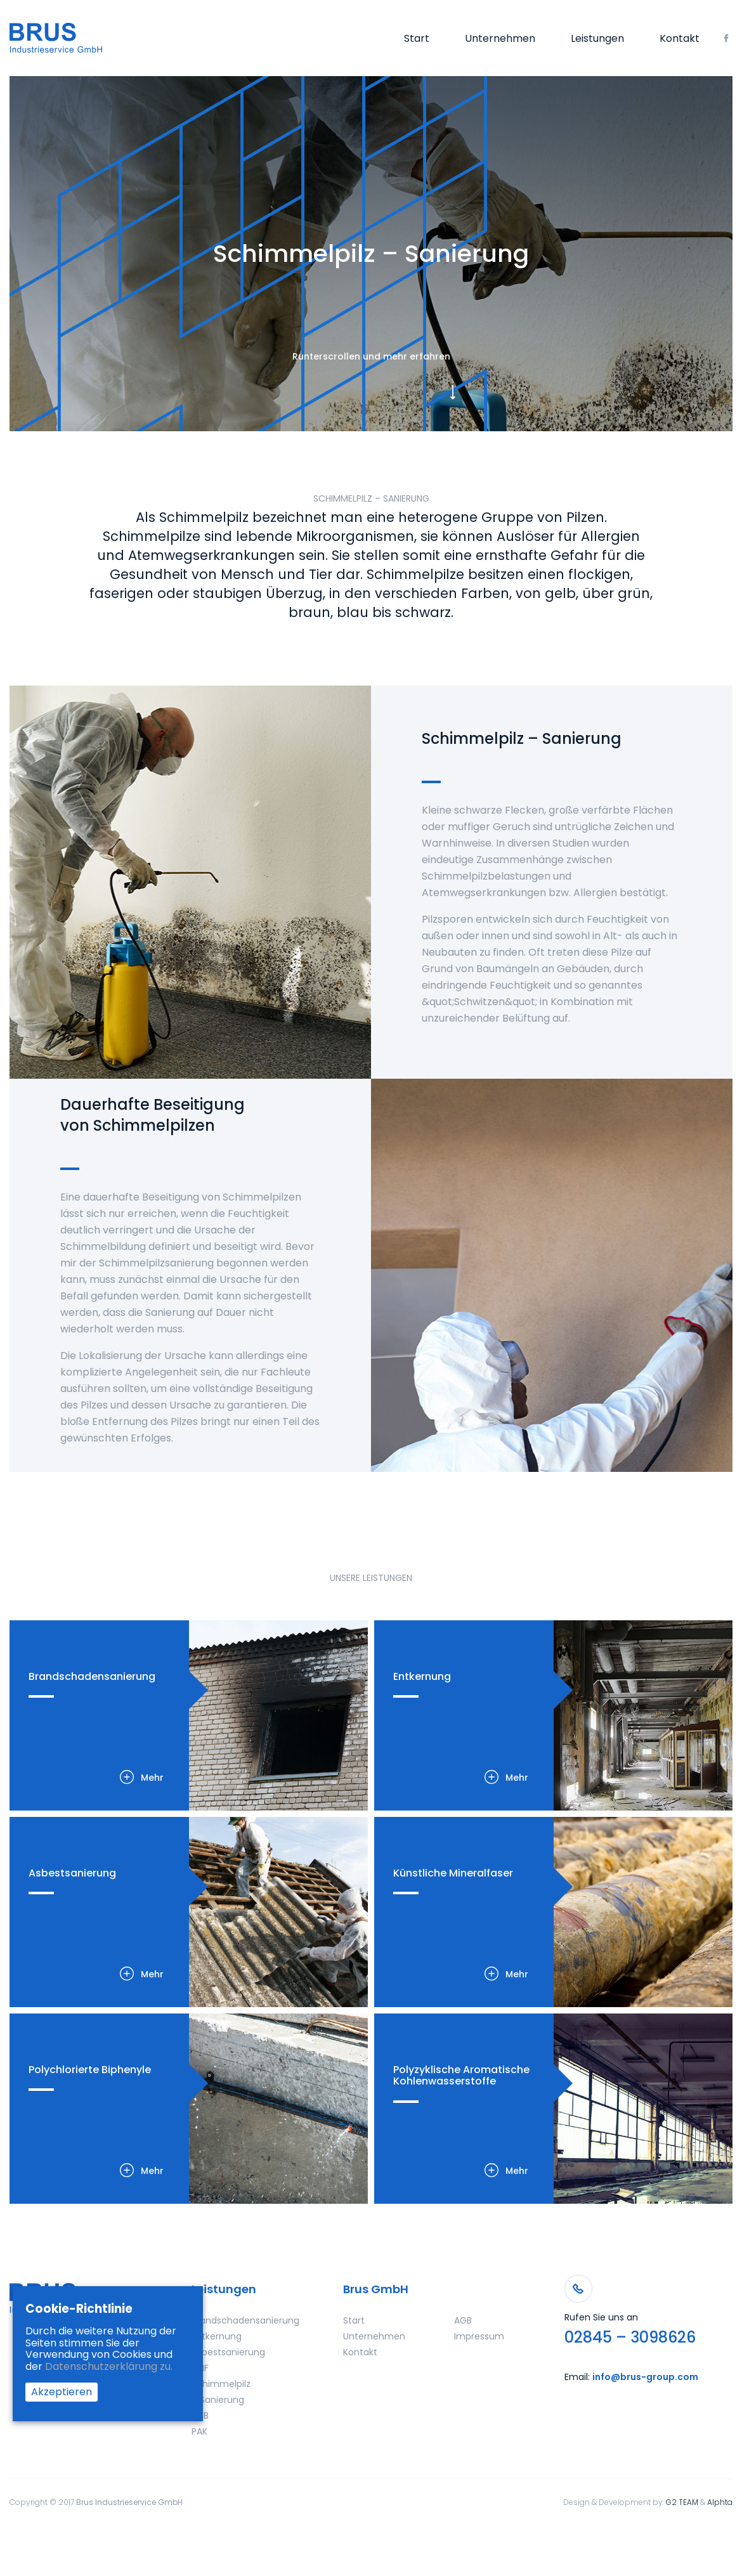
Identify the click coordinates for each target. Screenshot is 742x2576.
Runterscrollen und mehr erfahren (371, 356)
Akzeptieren (61, 2391)
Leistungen (597, 39)
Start (416, 39)
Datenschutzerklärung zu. (108, 2366)
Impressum (479, 2336)
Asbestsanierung (228, 2352)
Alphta (719, 2502)
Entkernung (217, 2336)
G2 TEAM (682, 2502)
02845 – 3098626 (630, 2337)
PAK (199, 2431)
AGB (463, 2320)
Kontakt (680, 39)
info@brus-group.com (645, 2377)
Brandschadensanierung (245, 2320)
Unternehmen (500, 39)
